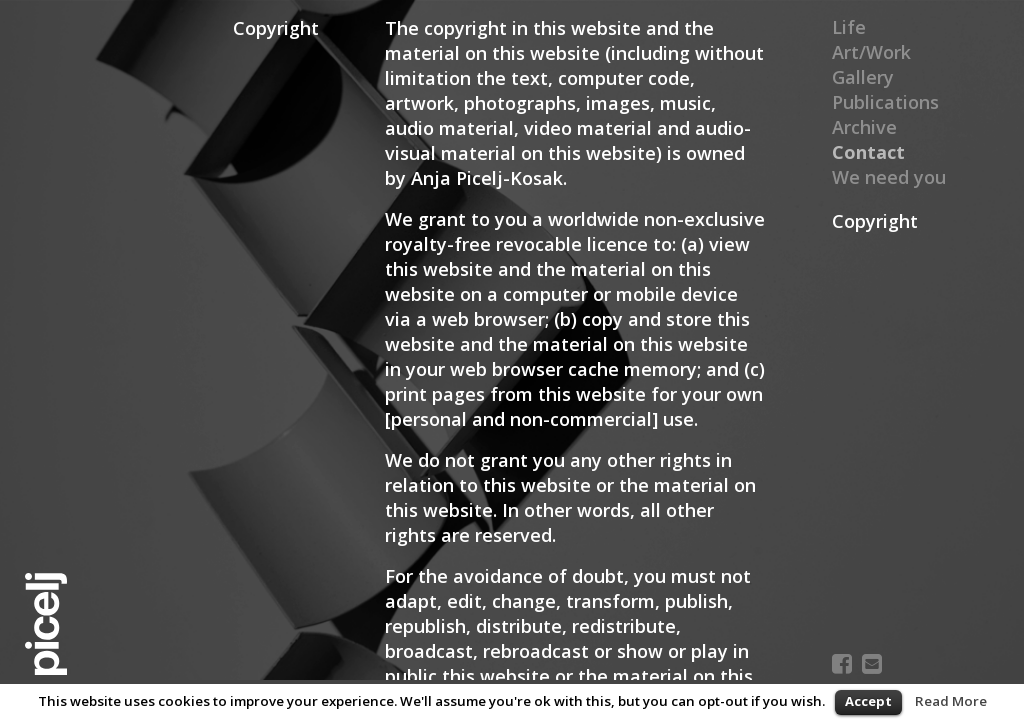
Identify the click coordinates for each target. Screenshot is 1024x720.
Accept (868, 701)
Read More (951, 701)
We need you (889, 177)
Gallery (863, 77)
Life (849, 27)
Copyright (875, 221)
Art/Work (871, 52)
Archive (864, 127)
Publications (885, 102)
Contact (867, 152)
